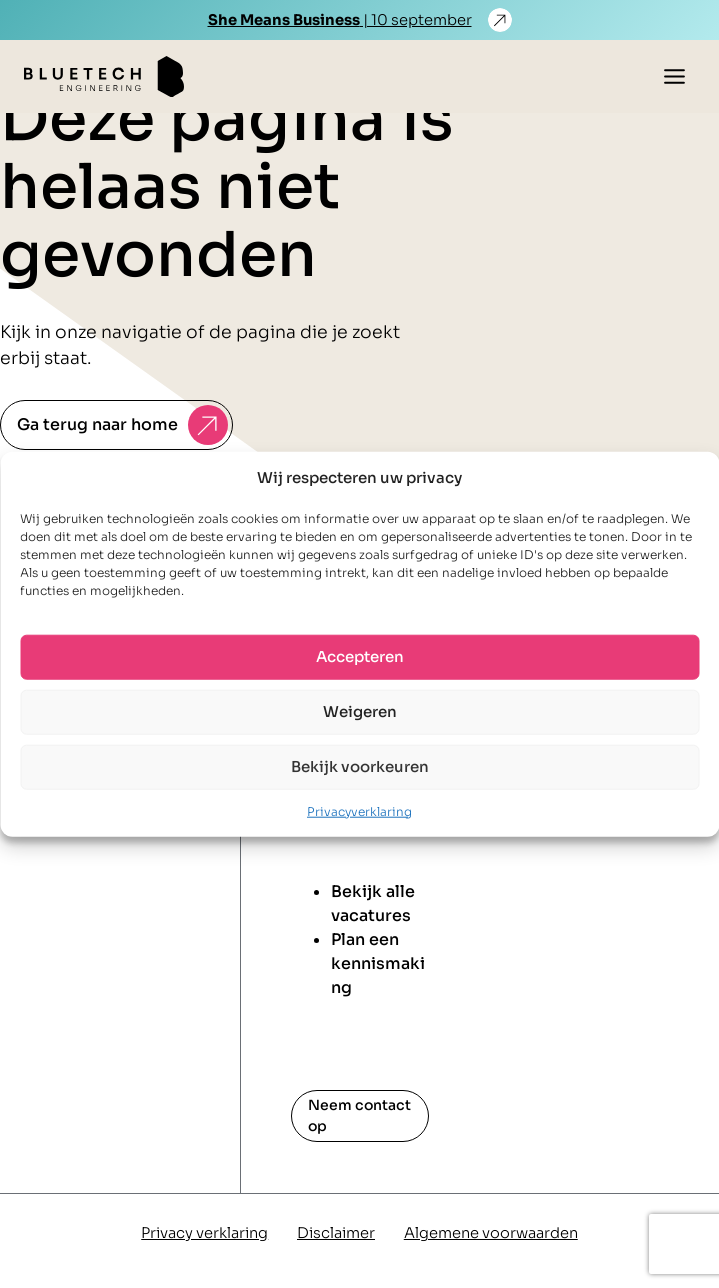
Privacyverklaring (359, 810)
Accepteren (360, 656)
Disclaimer (336, 1233)
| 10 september (340, 20)
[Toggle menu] (674, 76)
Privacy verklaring (204, 1233)
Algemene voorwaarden (491, 1233)
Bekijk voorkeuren (360, 766)
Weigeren (360, 711)
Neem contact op (359, 1115)
